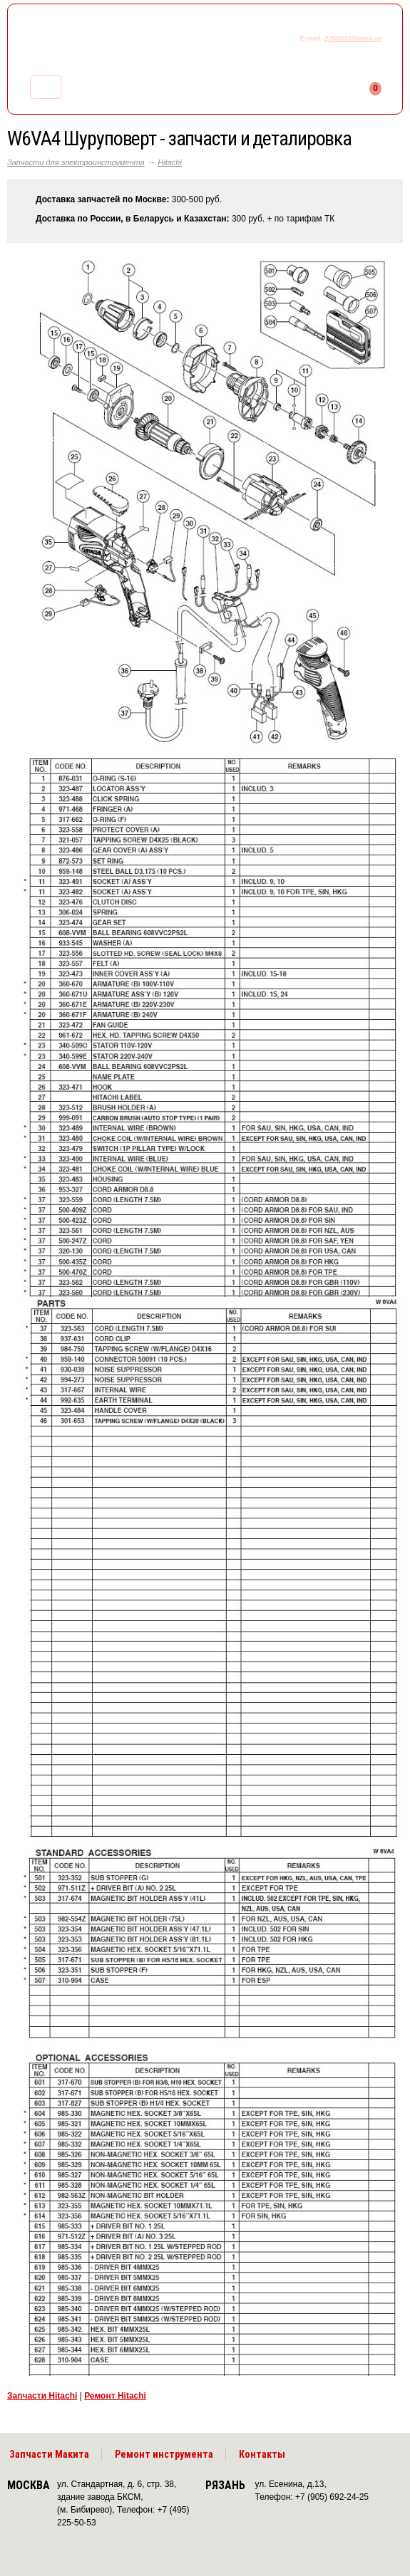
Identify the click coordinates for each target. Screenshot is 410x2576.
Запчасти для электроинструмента (76, 162)
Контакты (262, 2454)
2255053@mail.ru (352, 38)
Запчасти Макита (49, 2454)
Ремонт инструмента (164, 2454)
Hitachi (170, 162)
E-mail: (311, 38)
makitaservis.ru (125, 41)
